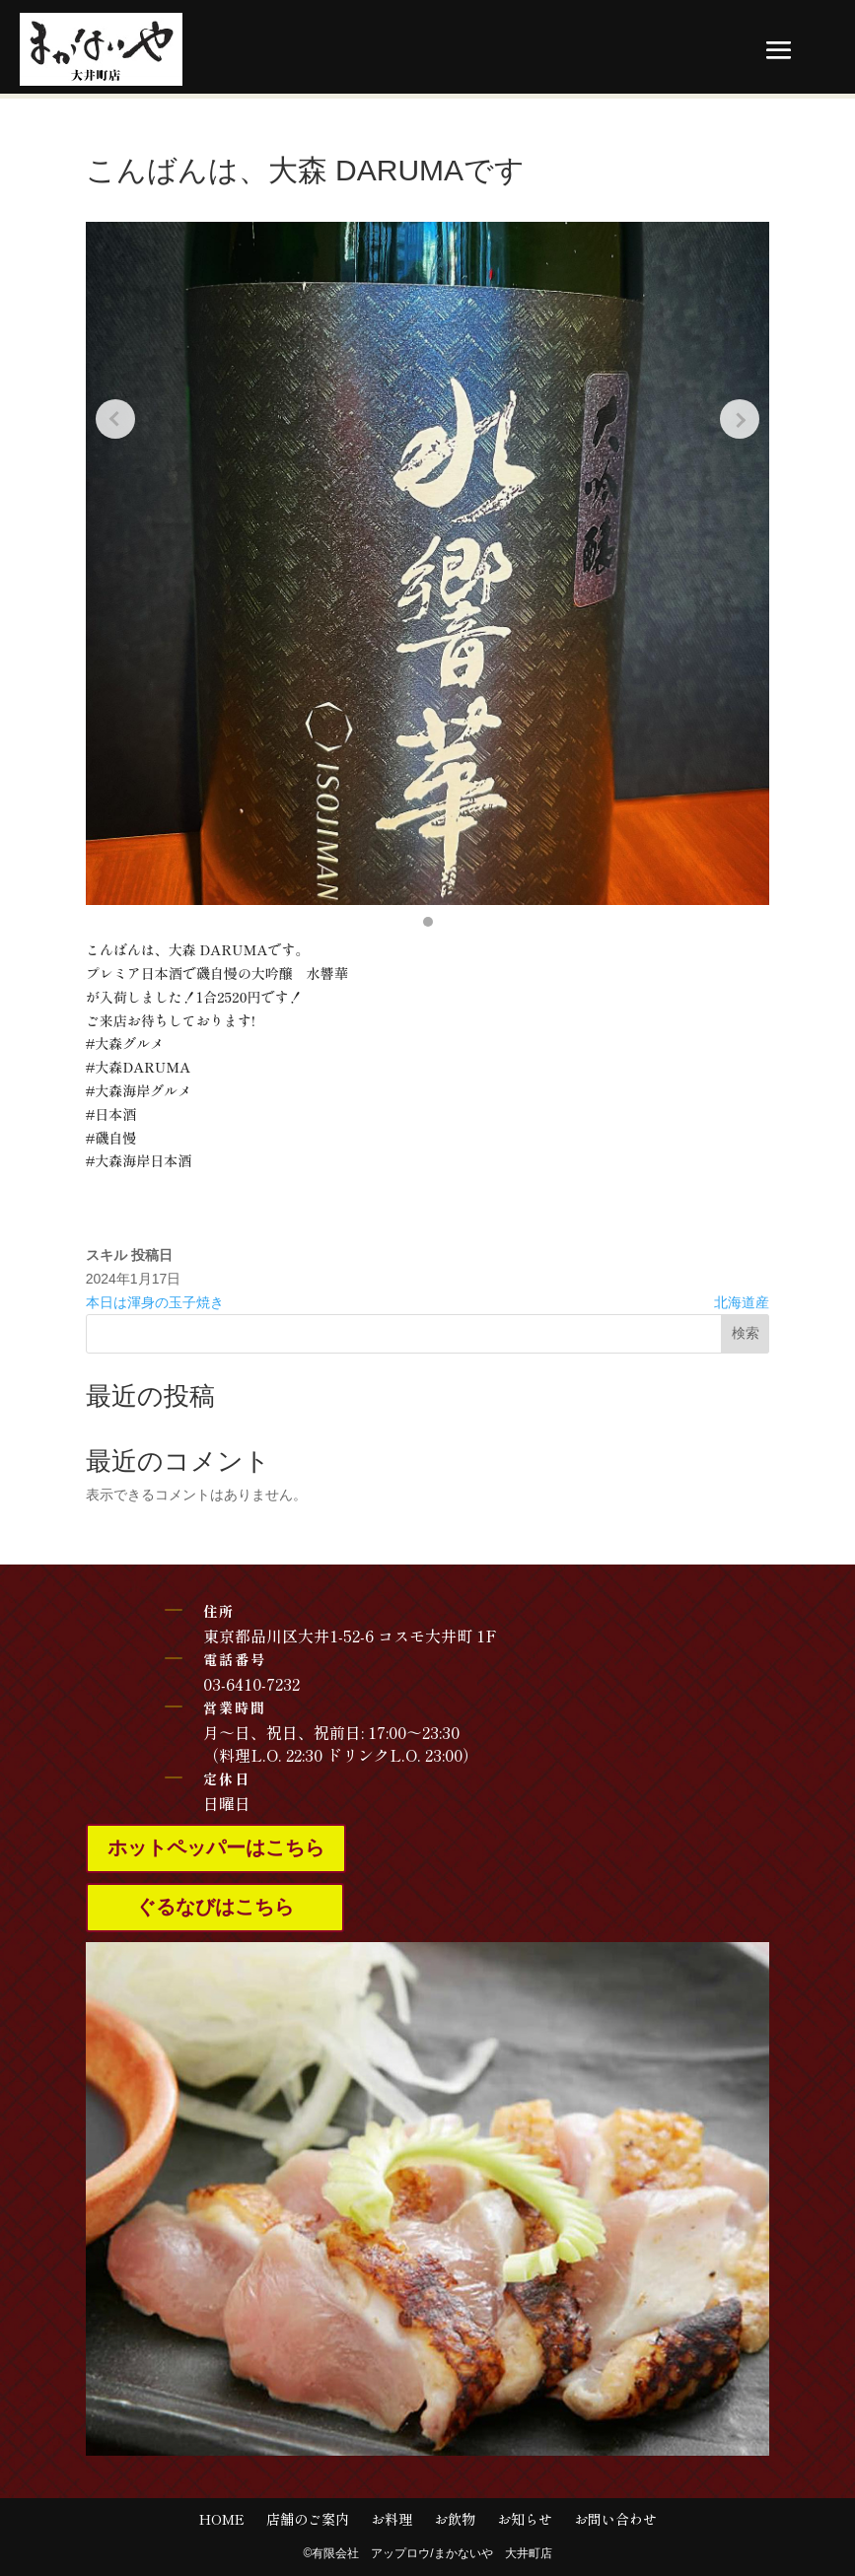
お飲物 (454, 2520)
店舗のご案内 (307, 2520)
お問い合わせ (615, 2520)
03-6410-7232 (251, 1684)
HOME (222, 2520)
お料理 (391, 2520)
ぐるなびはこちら (215, 1907)
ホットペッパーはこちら (215, 1848)
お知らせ (524, 2520)
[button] (428, 922)
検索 (745, 1333)
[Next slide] (739, 419)
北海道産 (741, 1302)
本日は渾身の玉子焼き (155, 1302)
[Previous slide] (115, 419)
